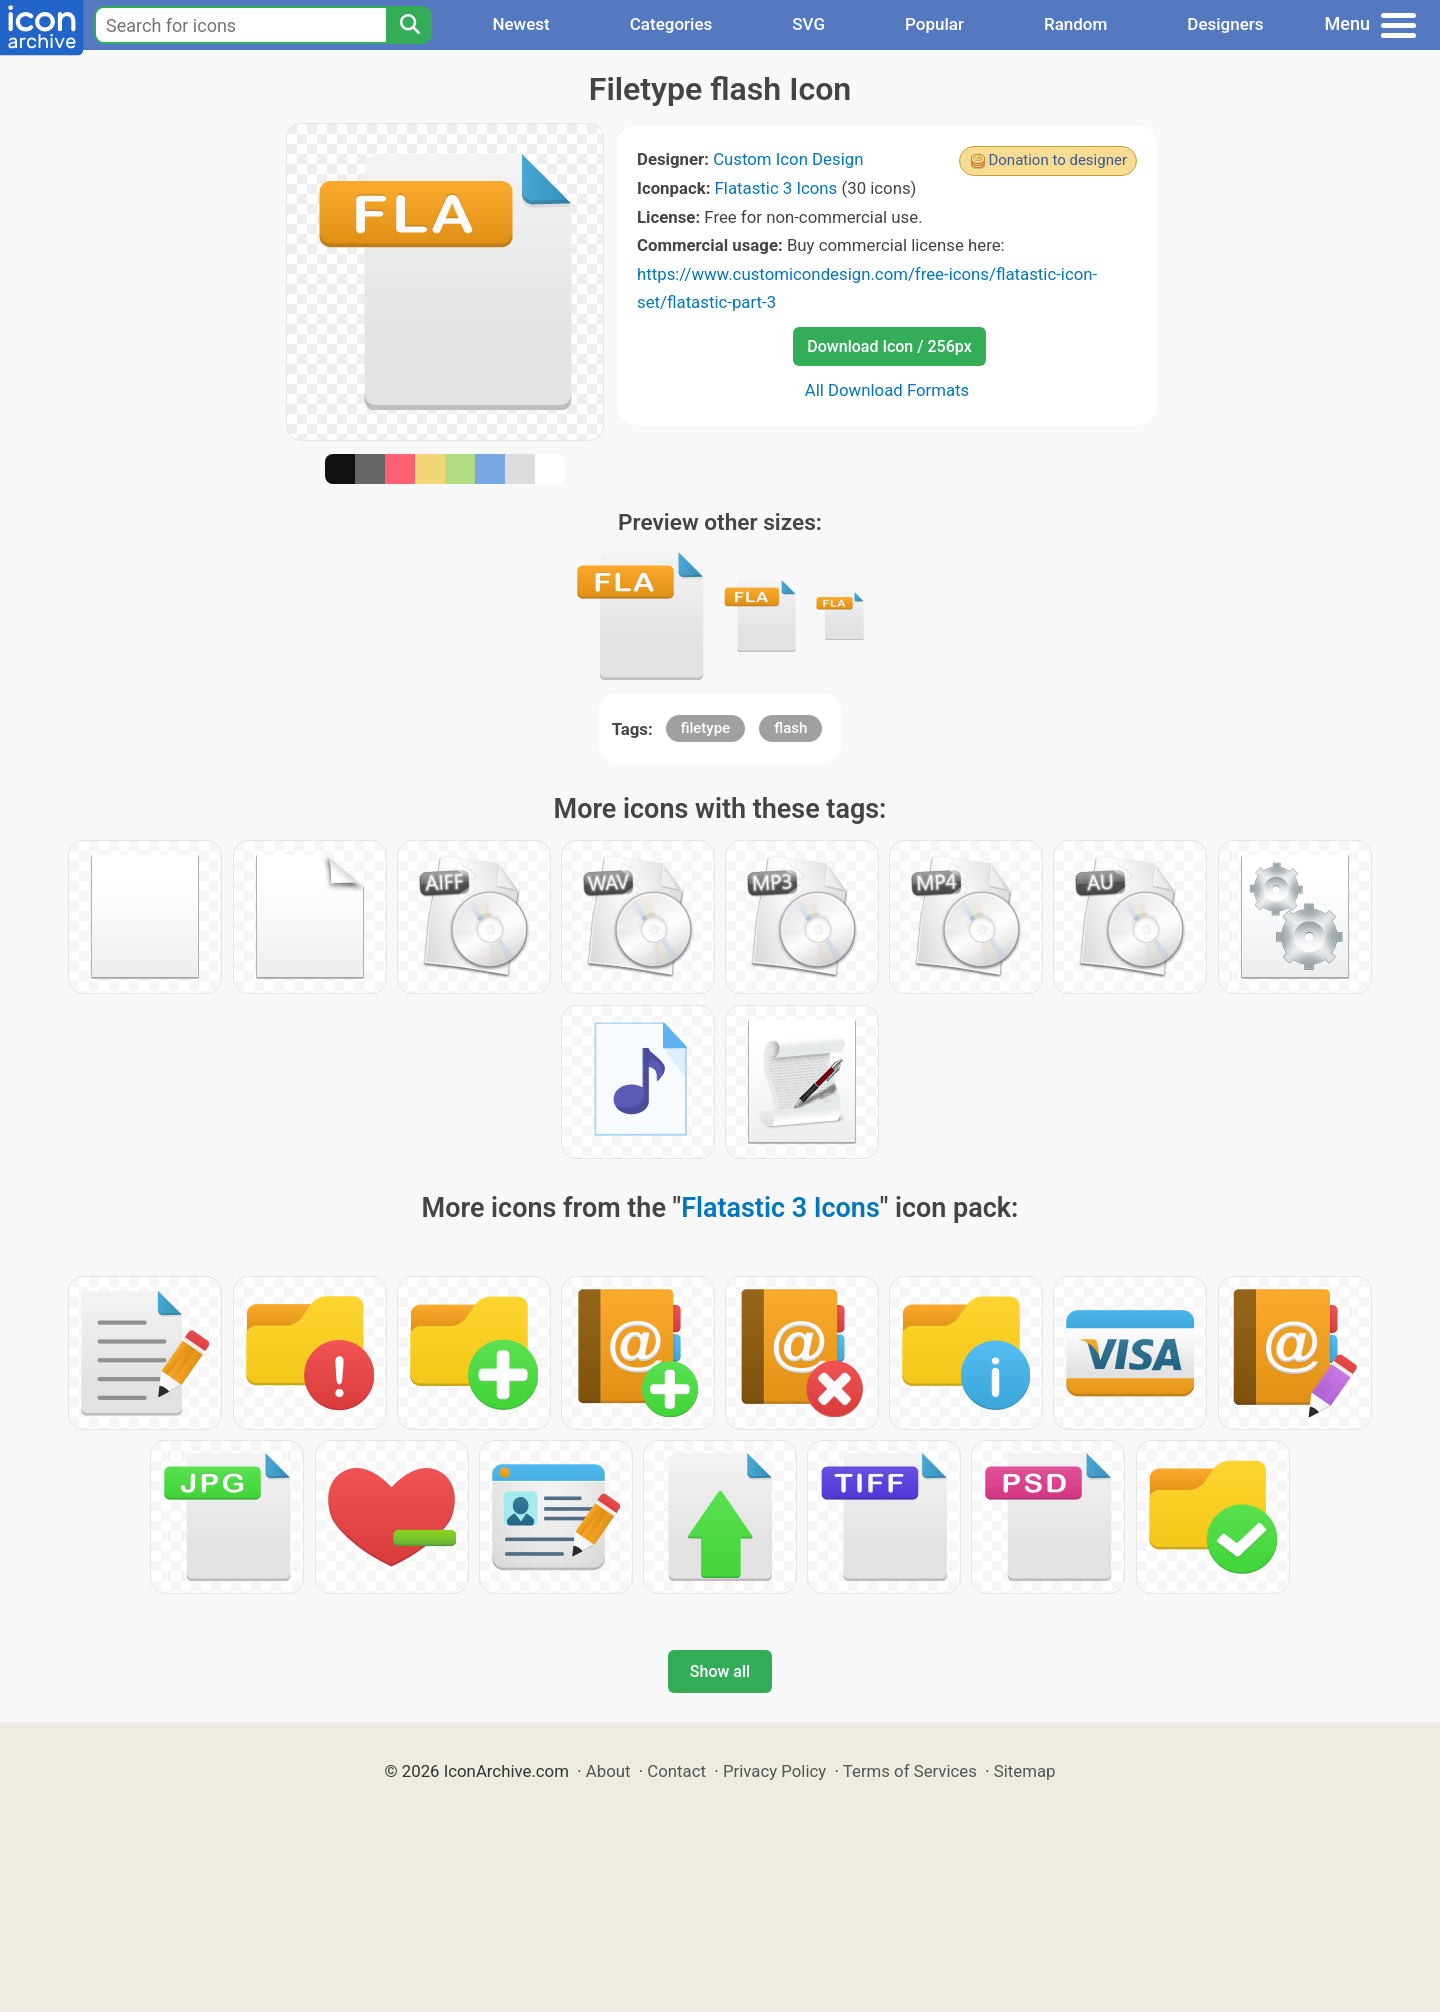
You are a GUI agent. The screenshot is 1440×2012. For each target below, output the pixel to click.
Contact (676, 1771)
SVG (808, 24)
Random (1075, 24)
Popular (934, 24)
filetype (705, 728)
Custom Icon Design (788, 159)
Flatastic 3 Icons (776, 188)
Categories (671, 24)
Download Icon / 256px (889, 346)
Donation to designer (1057, 160)
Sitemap (1025, 1771)
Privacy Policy (774, 1771)
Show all (720, 1671)
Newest (520, 24)
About (608, 1771)
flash (790, 728)
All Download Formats (887, 390)
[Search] (409, 25)
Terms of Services (910, 1771)
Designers (1225, 24)
